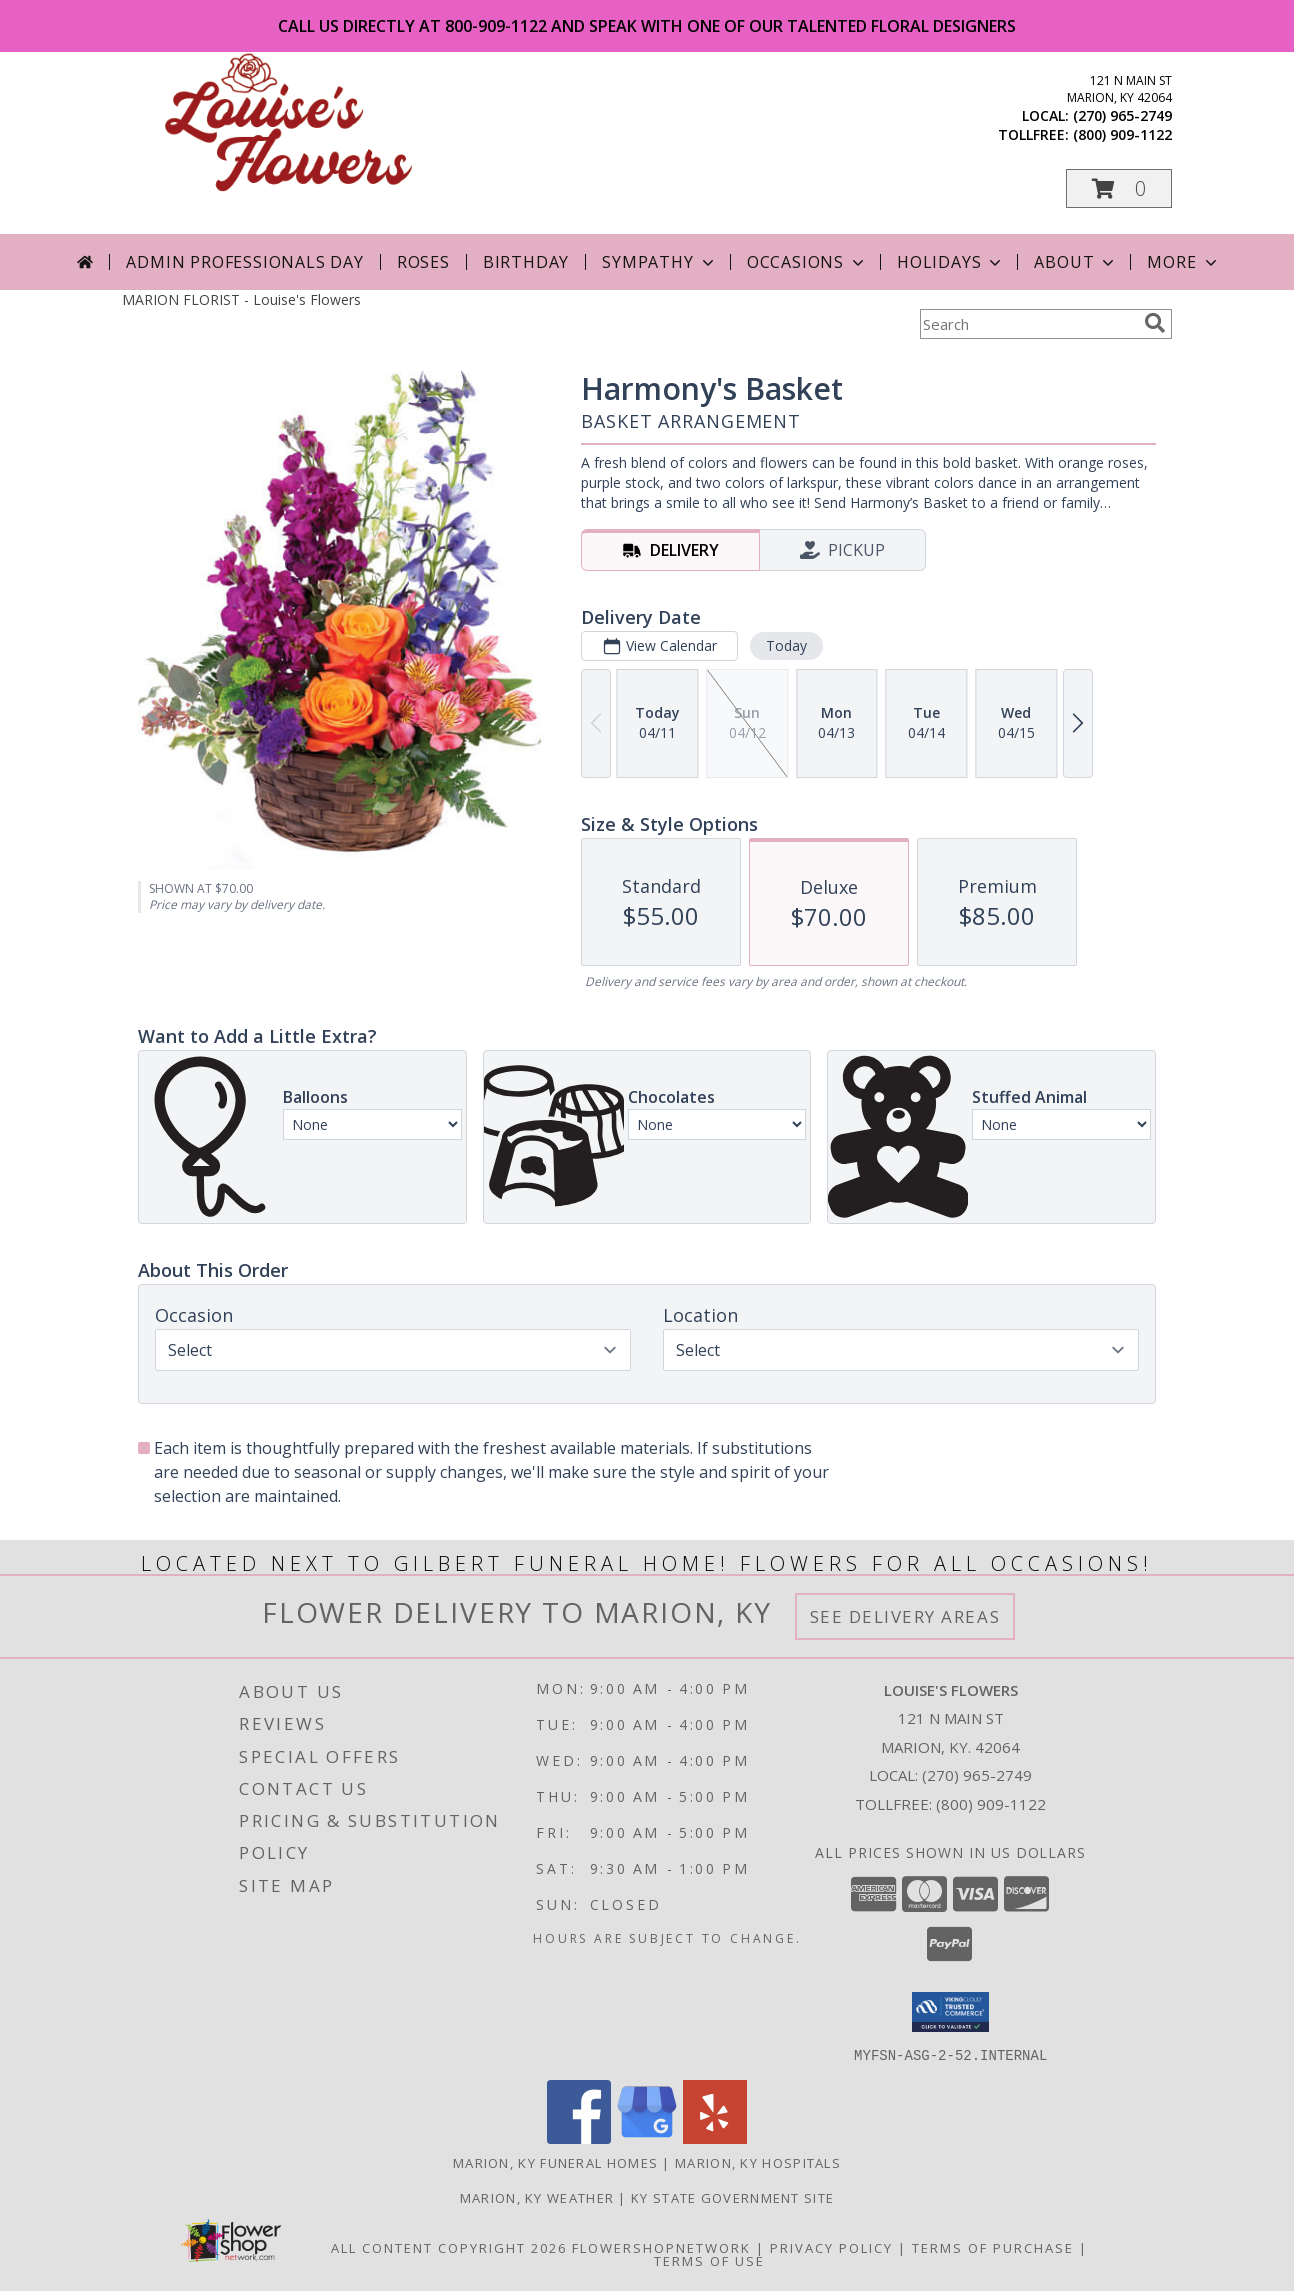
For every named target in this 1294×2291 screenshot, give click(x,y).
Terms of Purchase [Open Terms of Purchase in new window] (993, 2247)
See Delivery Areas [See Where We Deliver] (905, 1616)
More (1183, 262)
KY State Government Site (732, 2197)
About (1076, 262)
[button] (1119, 188)
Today (786, 645)
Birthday (526, 262)
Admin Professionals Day (244, 262)
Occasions (807, 262)
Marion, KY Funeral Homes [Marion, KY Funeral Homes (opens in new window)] (555, 2162)
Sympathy (659, 262)
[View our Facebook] (579, 2137)
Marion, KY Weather (537, 2197)
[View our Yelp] (715, 2137)
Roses (423, 262)
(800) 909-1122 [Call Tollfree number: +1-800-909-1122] (991, 1804)
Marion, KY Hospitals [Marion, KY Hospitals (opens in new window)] (758, 2162)
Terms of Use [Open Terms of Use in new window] (709, 2260)
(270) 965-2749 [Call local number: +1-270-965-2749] (1122, 115)
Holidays (951, 262)
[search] (1155, 323)
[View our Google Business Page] (647, 2137)
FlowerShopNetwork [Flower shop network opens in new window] (661, 2247)
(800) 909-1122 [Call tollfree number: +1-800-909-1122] (1122, 134)
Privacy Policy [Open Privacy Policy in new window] (831, 2247)
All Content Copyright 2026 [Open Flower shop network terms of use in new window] (449, 2247)
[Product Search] (1028, 324)
